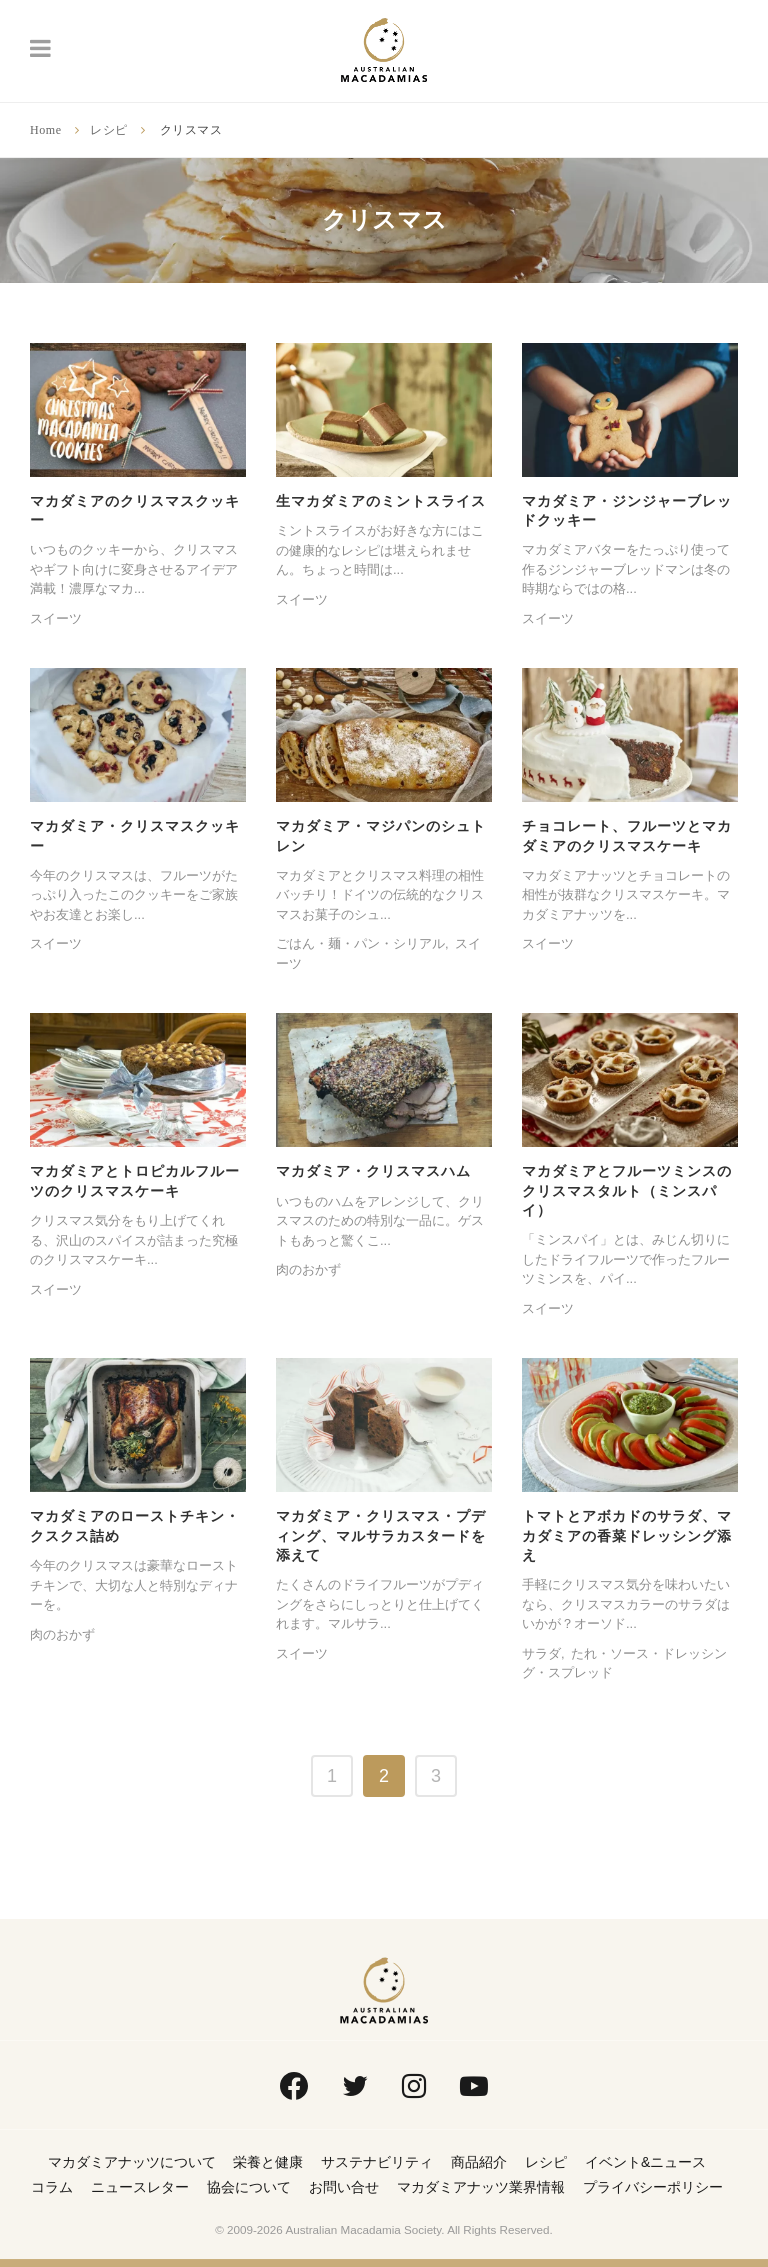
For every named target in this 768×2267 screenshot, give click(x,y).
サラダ (541, 1653)
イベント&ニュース (645, 2162)
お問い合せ (344, 2187)
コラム (52, 2187)
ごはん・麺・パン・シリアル (360, 943)
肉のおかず (308, 1269)
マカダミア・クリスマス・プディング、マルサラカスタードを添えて (381, 1535)
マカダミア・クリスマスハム (373, 1171)
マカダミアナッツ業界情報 (481, 2187)
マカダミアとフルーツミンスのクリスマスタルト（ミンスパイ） (627, 1190)
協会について (249, 2187)
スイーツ (56, 618)
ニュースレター (140, 2187)
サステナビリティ (377, 2162)
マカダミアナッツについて (132, 2162)
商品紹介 (479, 2162)
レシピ (109, 130)
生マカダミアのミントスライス (381, 501)
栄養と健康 (268, 2162)
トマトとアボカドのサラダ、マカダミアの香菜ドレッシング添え (627, 1535)
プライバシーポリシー (653, 2187)
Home (46, 130)
